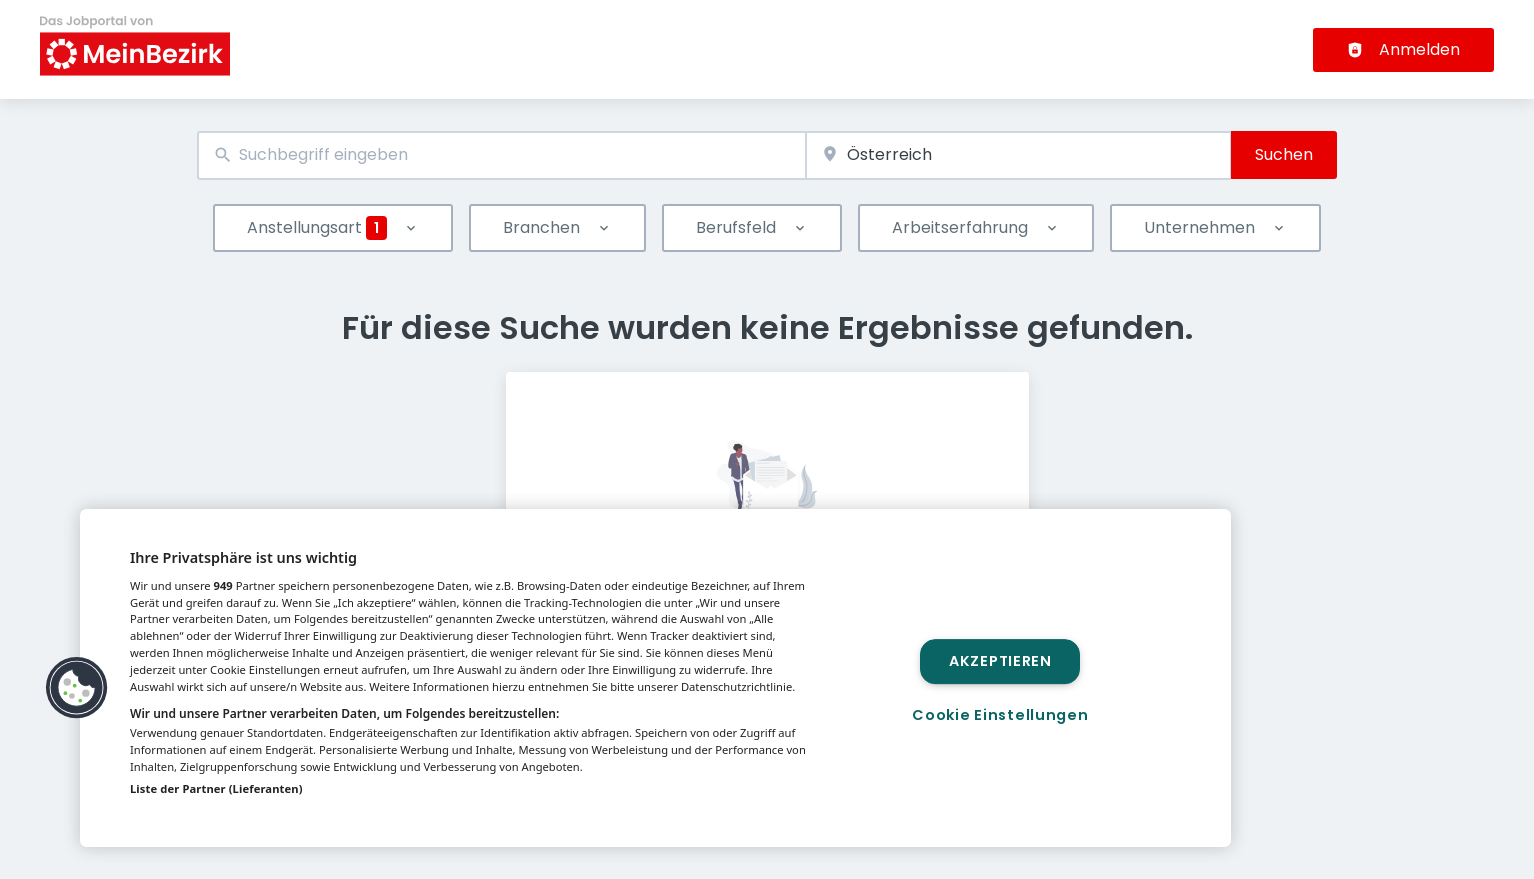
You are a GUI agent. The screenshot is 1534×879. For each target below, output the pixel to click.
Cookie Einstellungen (1000, 715)
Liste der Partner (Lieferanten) (216, 788)
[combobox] (501, 155)
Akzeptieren (1000, 661)
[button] (77, 688)
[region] (655, 678)
